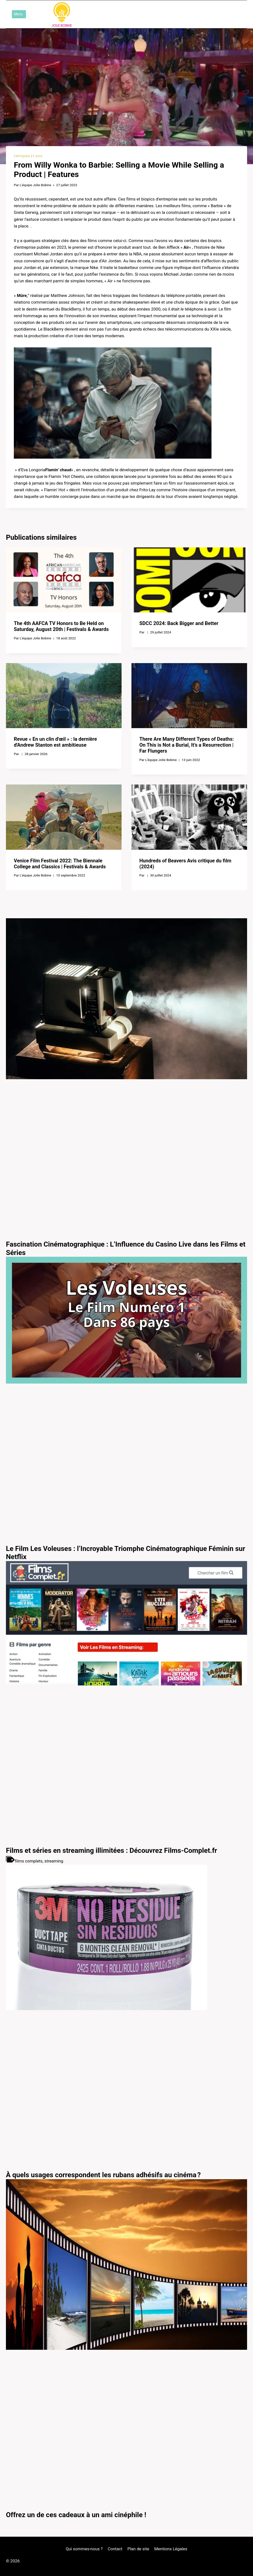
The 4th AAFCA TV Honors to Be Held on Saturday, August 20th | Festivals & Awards (61, 626)
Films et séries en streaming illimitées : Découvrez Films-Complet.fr (111, 1850)
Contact (115, 2548)
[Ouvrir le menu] (19, 14)
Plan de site (138, 2548)
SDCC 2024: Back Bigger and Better (178, 623)
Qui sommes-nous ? (84, 2548)
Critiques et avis (28, 156)
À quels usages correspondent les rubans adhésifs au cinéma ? (103, 2175)
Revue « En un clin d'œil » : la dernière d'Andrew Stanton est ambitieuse (55, 742)
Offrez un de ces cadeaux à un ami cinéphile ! (76, 2515)
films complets (28, 1861)
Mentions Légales (170, 2548)
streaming (53, 1861)
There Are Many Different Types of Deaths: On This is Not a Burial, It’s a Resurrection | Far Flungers (186, 745)
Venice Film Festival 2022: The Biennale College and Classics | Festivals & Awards (60, 864)
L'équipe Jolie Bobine (35, 185)
